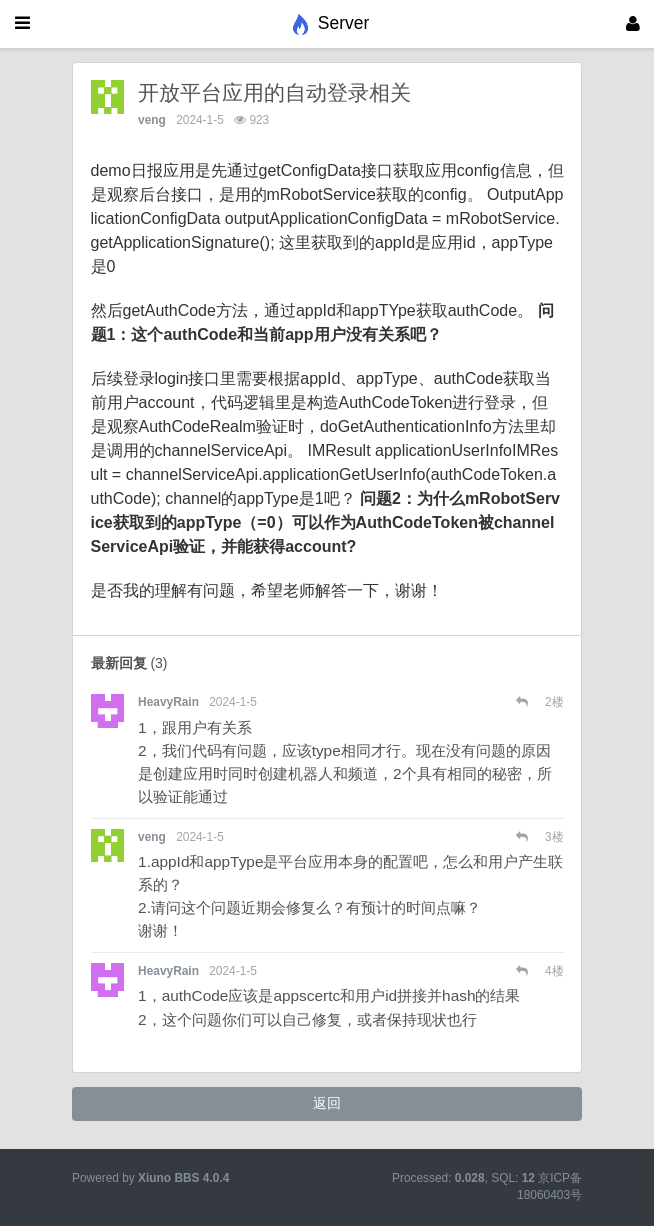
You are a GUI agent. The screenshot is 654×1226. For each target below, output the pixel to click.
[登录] (633, 24)
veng (152, 120)
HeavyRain (168, 702)
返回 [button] (327, 1103)
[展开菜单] (22, 24)
